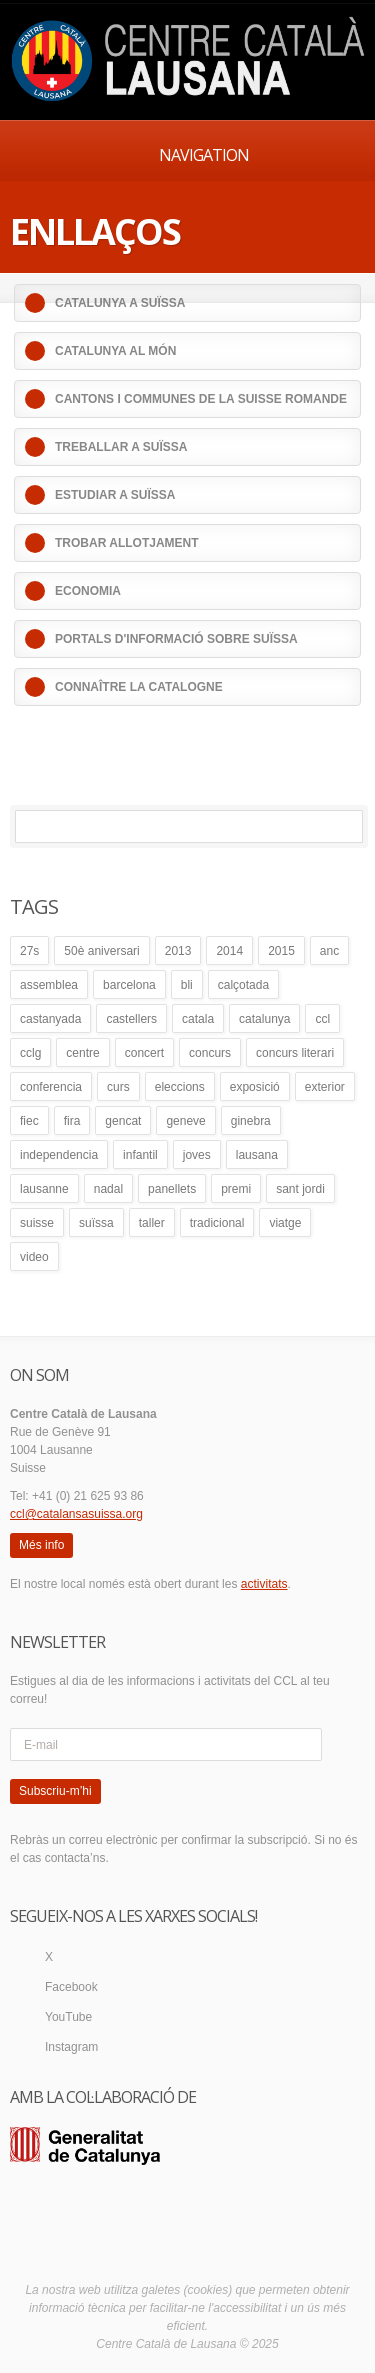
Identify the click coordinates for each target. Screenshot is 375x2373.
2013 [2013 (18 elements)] (178, 951)
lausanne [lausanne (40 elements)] (44, 1189)
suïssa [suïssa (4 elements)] (96, 1223)
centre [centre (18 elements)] (82, 1053)
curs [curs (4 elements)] (118, 1087)
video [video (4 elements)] (34, 1257)
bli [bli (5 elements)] (187, 985)
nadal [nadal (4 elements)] (108, 1189)
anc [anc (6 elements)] (329, 951)
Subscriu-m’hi (55, 1791)
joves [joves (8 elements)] (197, 1155)
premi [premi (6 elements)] (236, 1189)
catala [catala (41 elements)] (198, 1019)
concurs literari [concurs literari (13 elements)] (295, 1053)
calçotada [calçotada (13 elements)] (243, 985)
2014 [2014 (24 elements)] (229, 951)
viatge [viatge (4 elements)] (285, 1223)
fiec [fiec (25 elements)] (29, 1121)
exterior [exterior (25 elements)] (325, 1087)
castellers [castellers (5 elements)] (131, 1019)
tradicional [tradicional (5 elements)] (217, 1223)
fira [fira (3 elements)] (72, 1121)
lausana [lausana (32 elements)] (257, 1155)
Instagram (71, 2047)
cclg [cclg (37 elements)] (30, 1053)
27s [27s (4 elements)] (29, 951)
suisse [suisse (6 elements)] (37, 1223)
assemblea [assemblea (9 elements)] (49, 985)
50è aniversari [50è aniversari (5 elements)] (101, 951)
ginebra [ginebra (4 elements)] (251, 1121)
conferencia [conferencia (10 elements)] (51, 1087)
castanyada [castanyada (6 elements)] (50, 1019)
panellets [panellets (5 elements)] (172, 1189)
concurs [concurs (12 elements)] (210, 1053)
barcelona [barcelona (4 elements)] (129, 985)
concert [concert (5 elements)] (144, 1053)
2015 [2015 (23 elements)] (281, 951)
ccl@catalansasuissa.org (76, 1514)
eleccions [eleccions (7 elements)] (180, 1087)
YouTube (68, 2017)
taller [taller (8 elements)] (152, 1223)
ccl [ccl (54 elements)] (322, 1019)
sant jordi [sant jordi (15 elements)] (300, 1189)
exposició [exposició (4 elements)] (255, 1087)
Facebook (71, 1987)
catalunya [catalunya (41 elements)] (264, 1019)
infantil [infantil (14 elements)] (140, 1155)
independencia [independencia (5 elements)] (59, 1155)
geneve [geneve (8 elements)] (185, 1121)
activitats (264, 1584)
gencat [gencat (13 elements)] (123, 1121)
